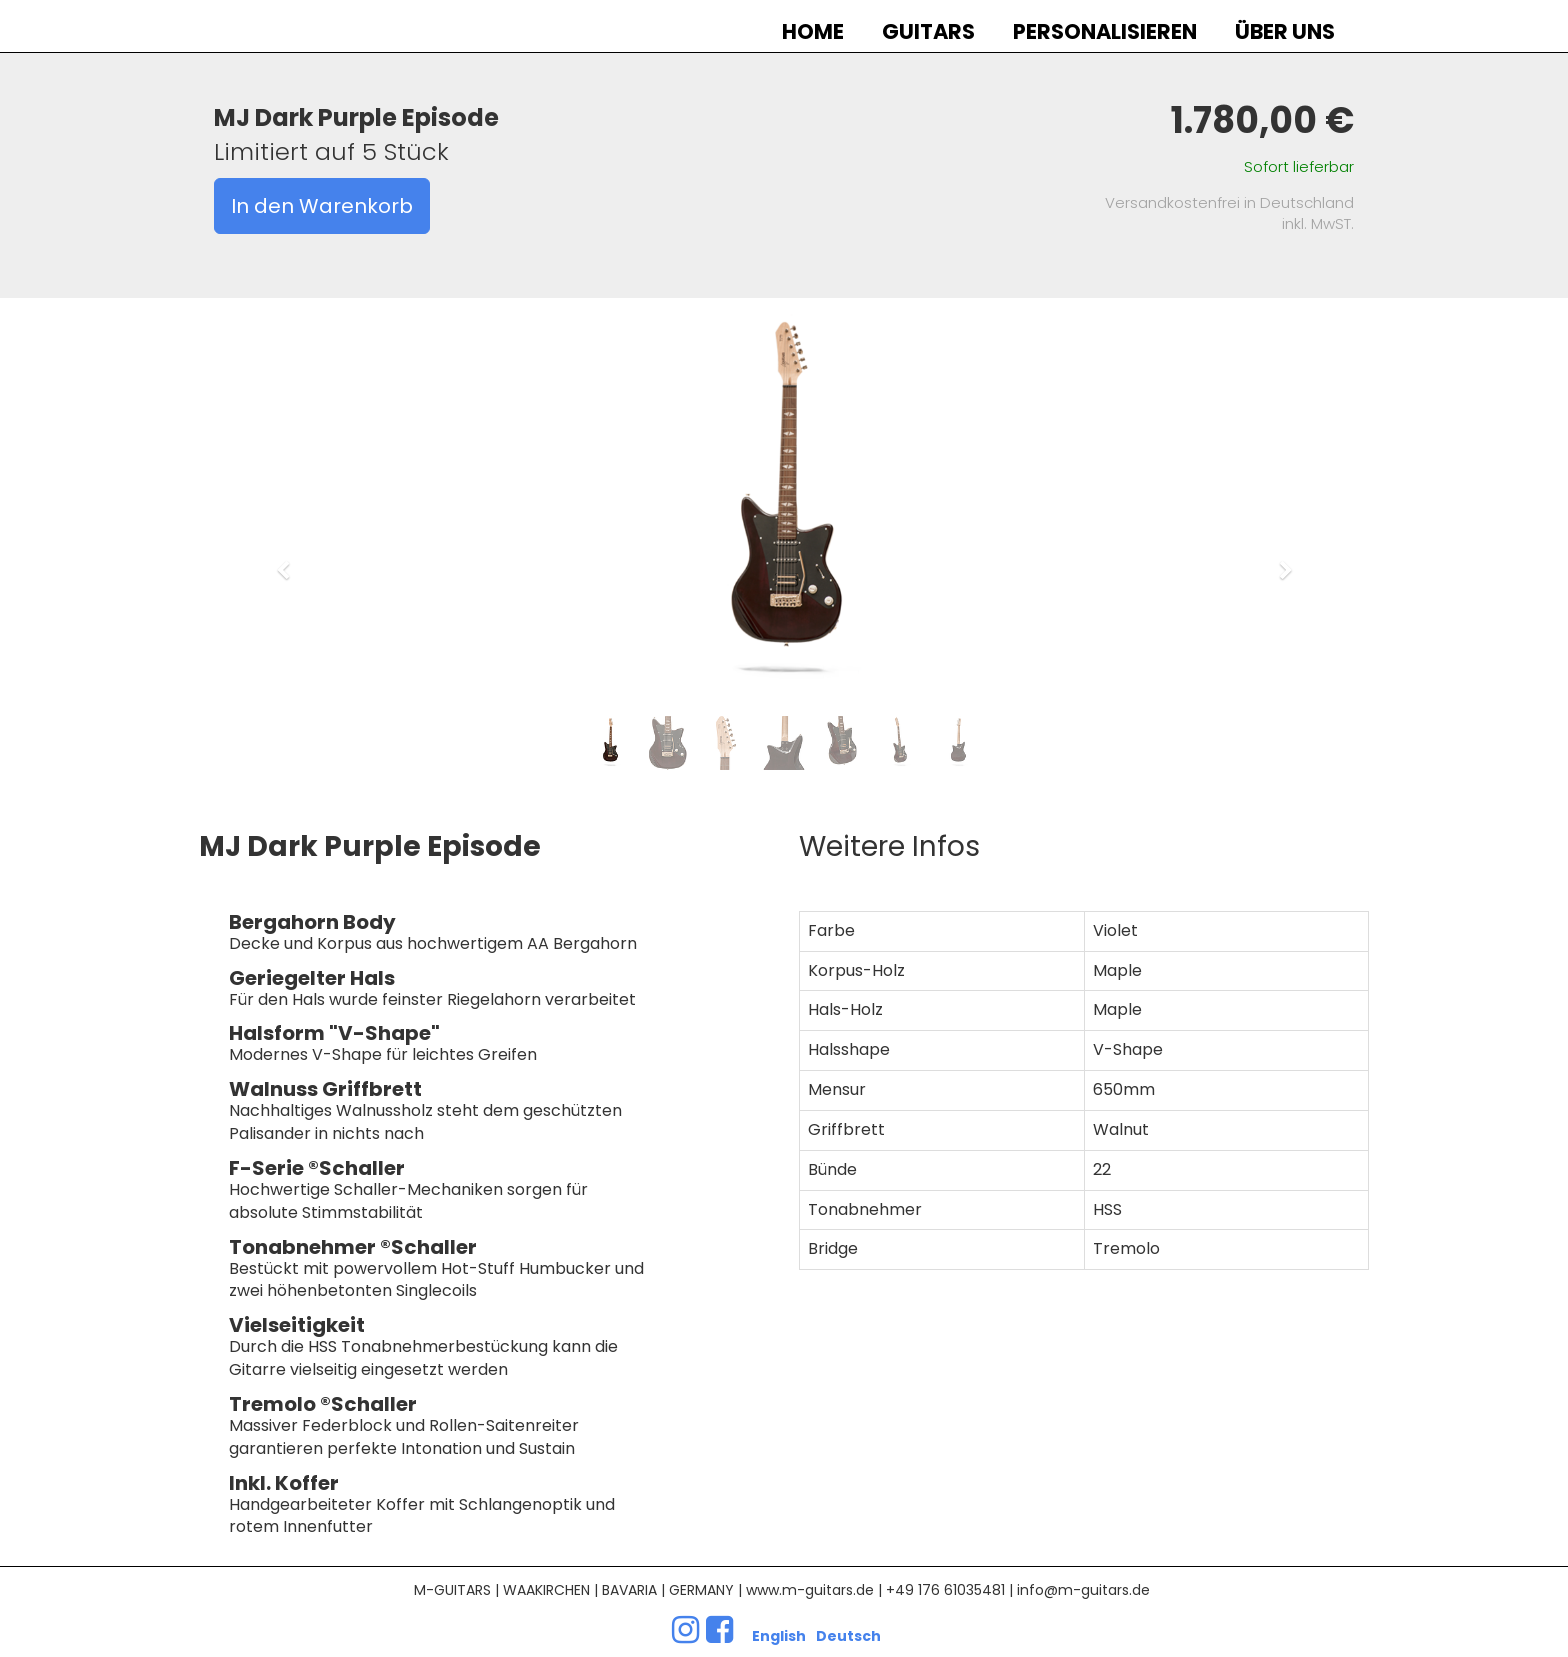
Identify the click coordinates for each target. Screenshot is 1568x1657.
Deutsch (848, 1636)
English (779, 1636)
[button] (289, 561)
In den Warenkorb (322, 206)
